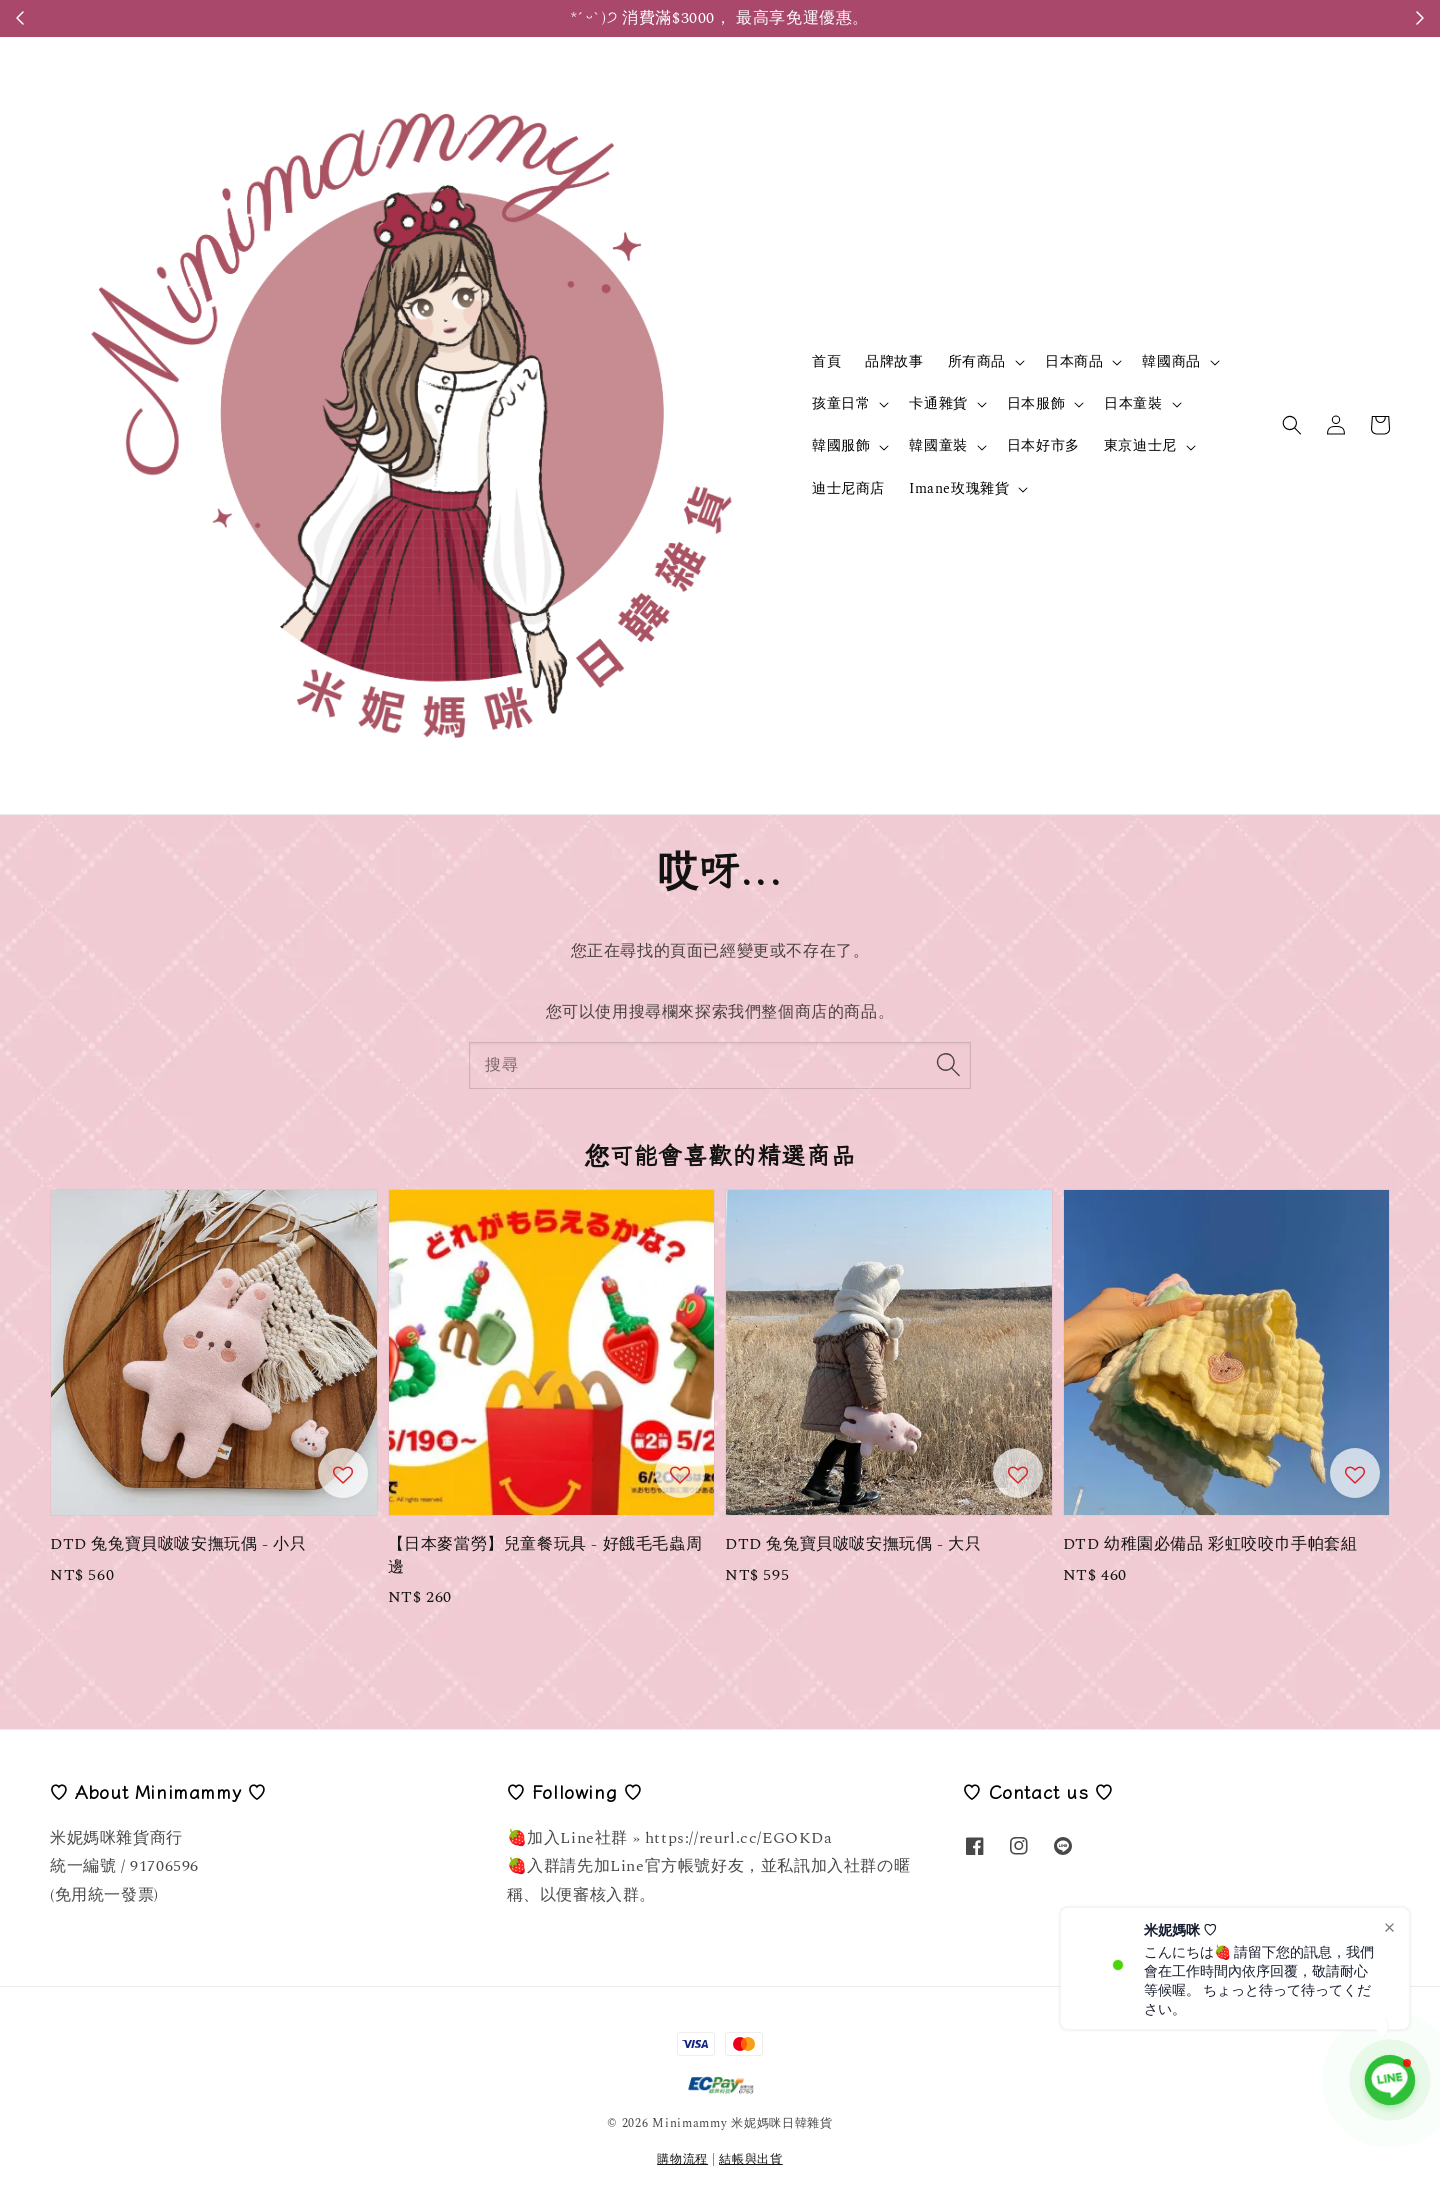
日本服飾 (1036, 404)
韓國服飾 (841, 446)
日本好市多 (1043, 445)
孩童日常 (841, 404)
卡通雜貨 (938, 404)
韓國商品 (1171, 362)
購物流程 (682, 2159)
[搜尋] (948, 1065)
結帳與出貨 (751, 2159)
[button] (1292, 425)
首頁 (826, 361)
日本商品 (1074, 362)
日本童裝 (1133, 404)
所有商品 (977, 362)
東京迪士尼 (1140, 446)
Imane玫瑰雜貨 (959, 489)
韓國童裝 (938, 446)
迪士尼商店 (848, 488)
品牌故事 (894, 361)
